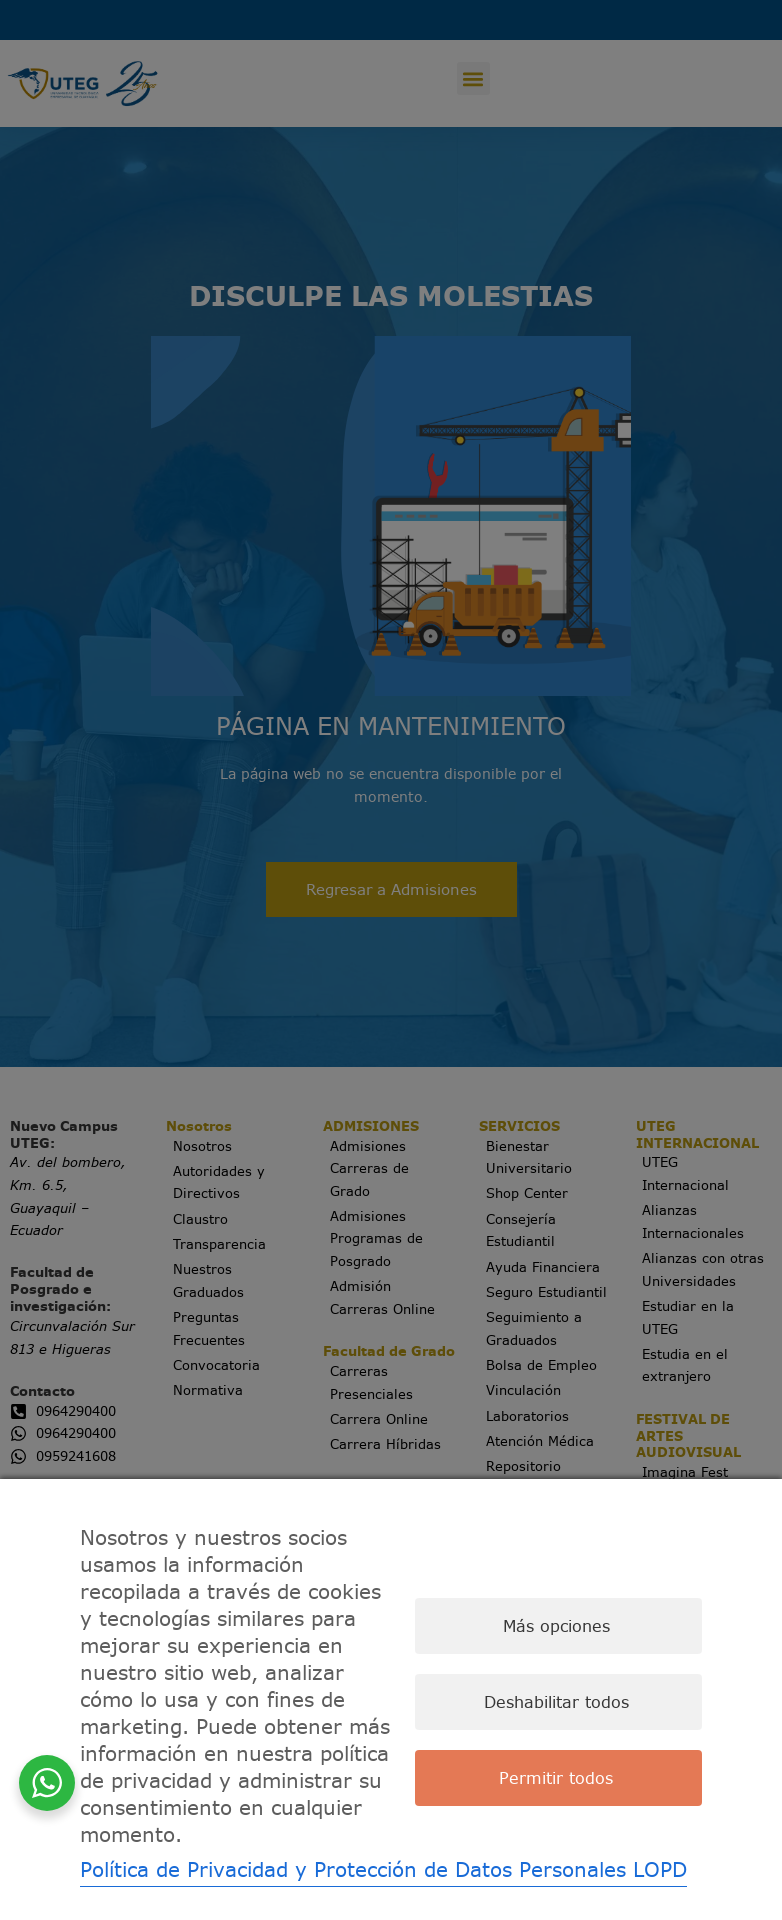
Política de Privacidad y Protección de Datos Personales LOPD (383, 1869)
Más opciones (556, 1626)
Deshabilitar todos (556, 1702)
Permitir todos (556, 1778)
